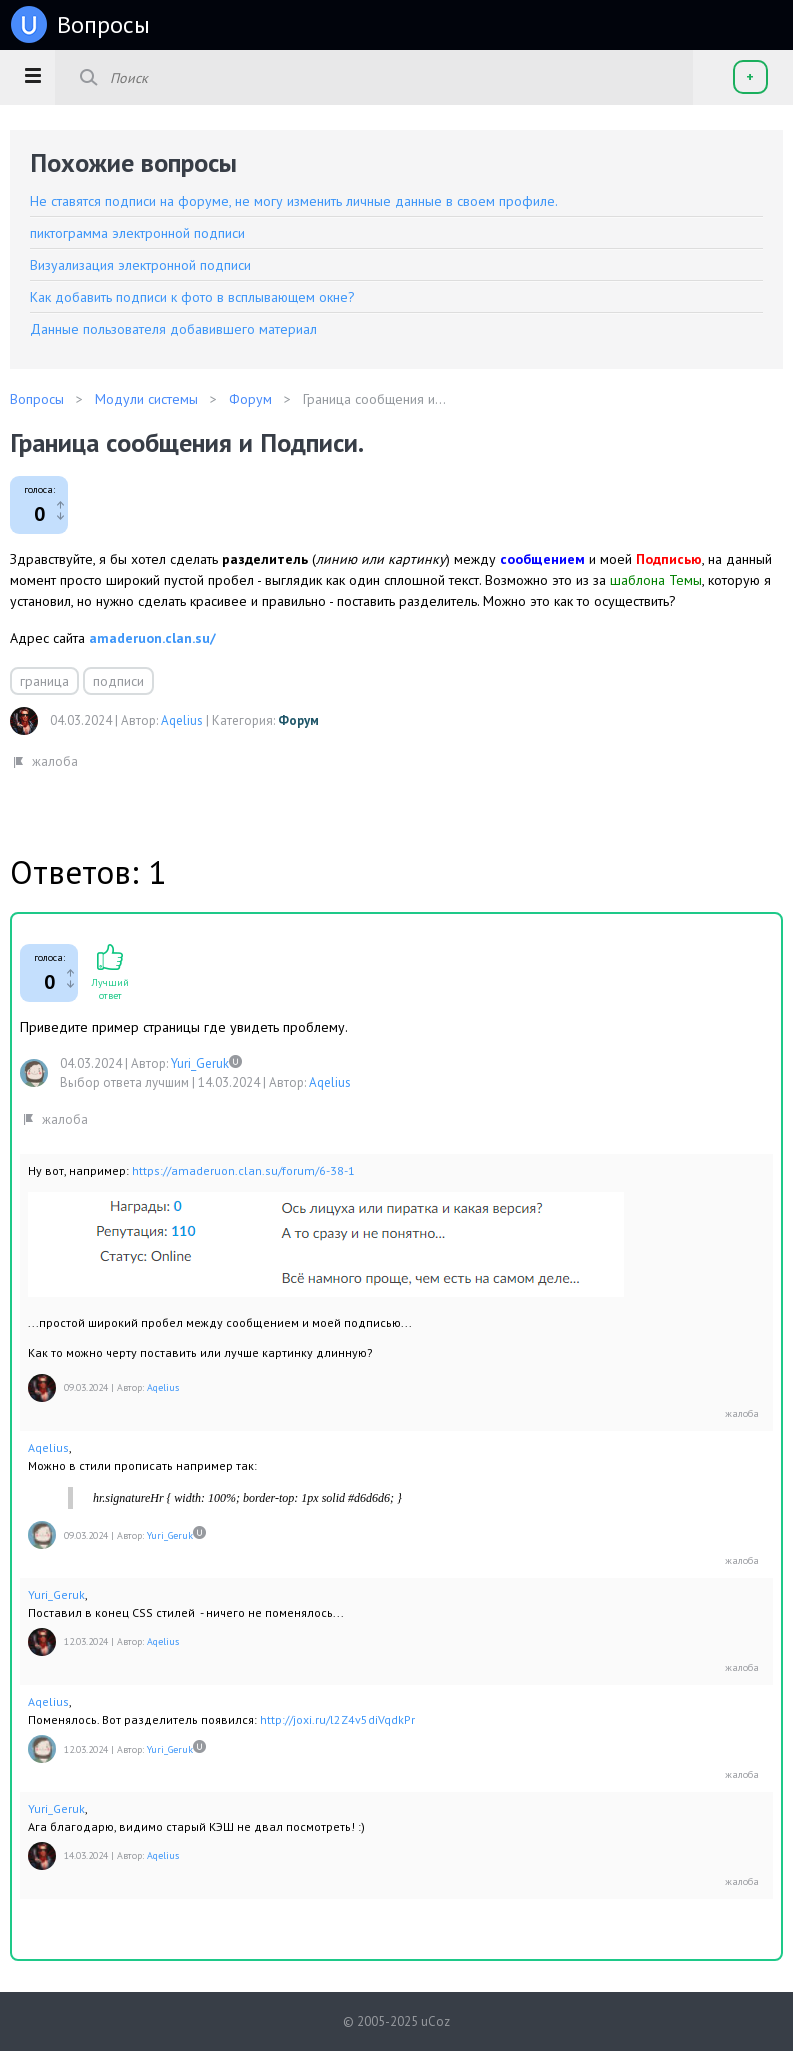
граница (44, 681)
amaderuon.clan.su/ (152, 638)
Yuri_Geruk (200, 1063)
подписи (118, 681)
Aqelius (182, 720)
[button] (32, 75)
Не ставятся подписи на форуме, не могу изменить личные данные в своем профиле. (294, 201)
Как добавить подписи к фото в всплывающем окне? (192, 297)
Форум (298, 720)
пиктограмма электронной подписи (137, 233)
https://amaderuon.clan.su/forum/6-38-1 (243, 1170)
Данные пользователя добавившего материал (173, 329)
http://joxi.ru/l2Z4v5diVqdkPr (337, 1719)
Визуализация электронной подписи (140, 265)
